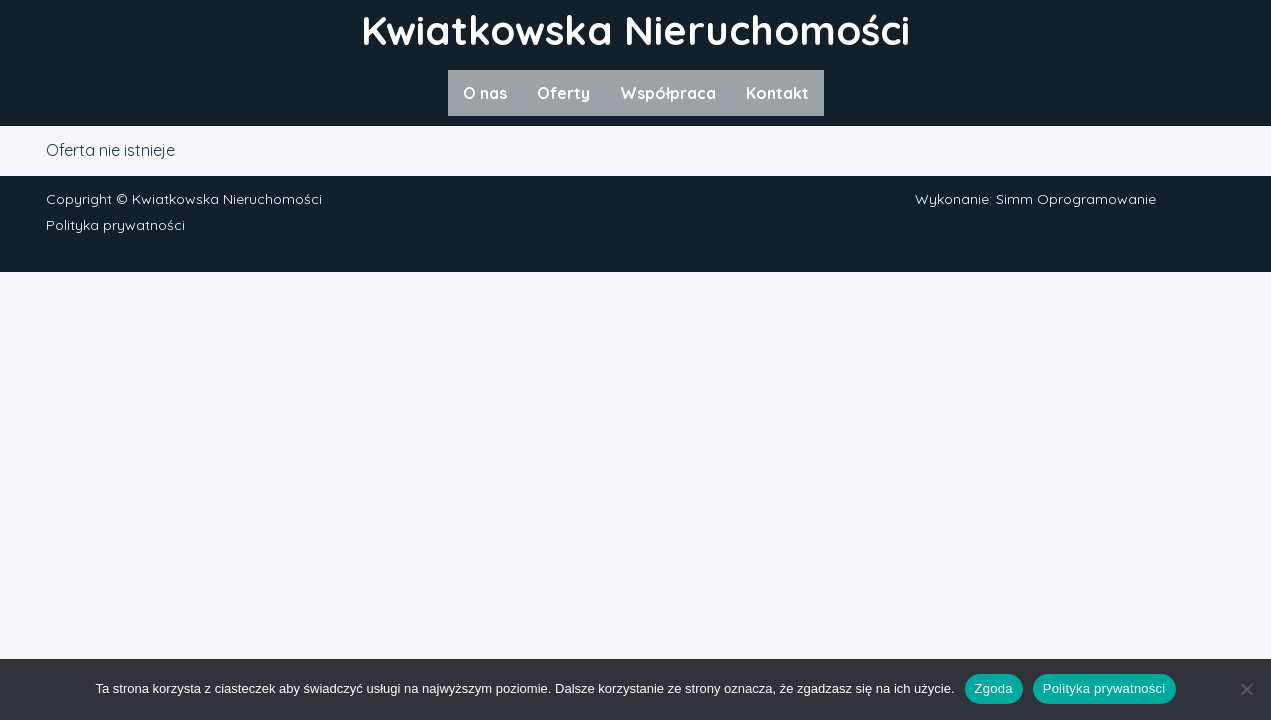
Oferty (563, 93)
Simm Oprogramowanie (1076, 199)
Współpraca (668, 93)
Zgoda (994, 688)
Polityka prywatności (115, 225)
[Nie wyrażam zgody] (1246, 689)
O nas (485, 93)
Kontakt (777, 93)
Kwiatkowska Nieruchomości (635, 30)
